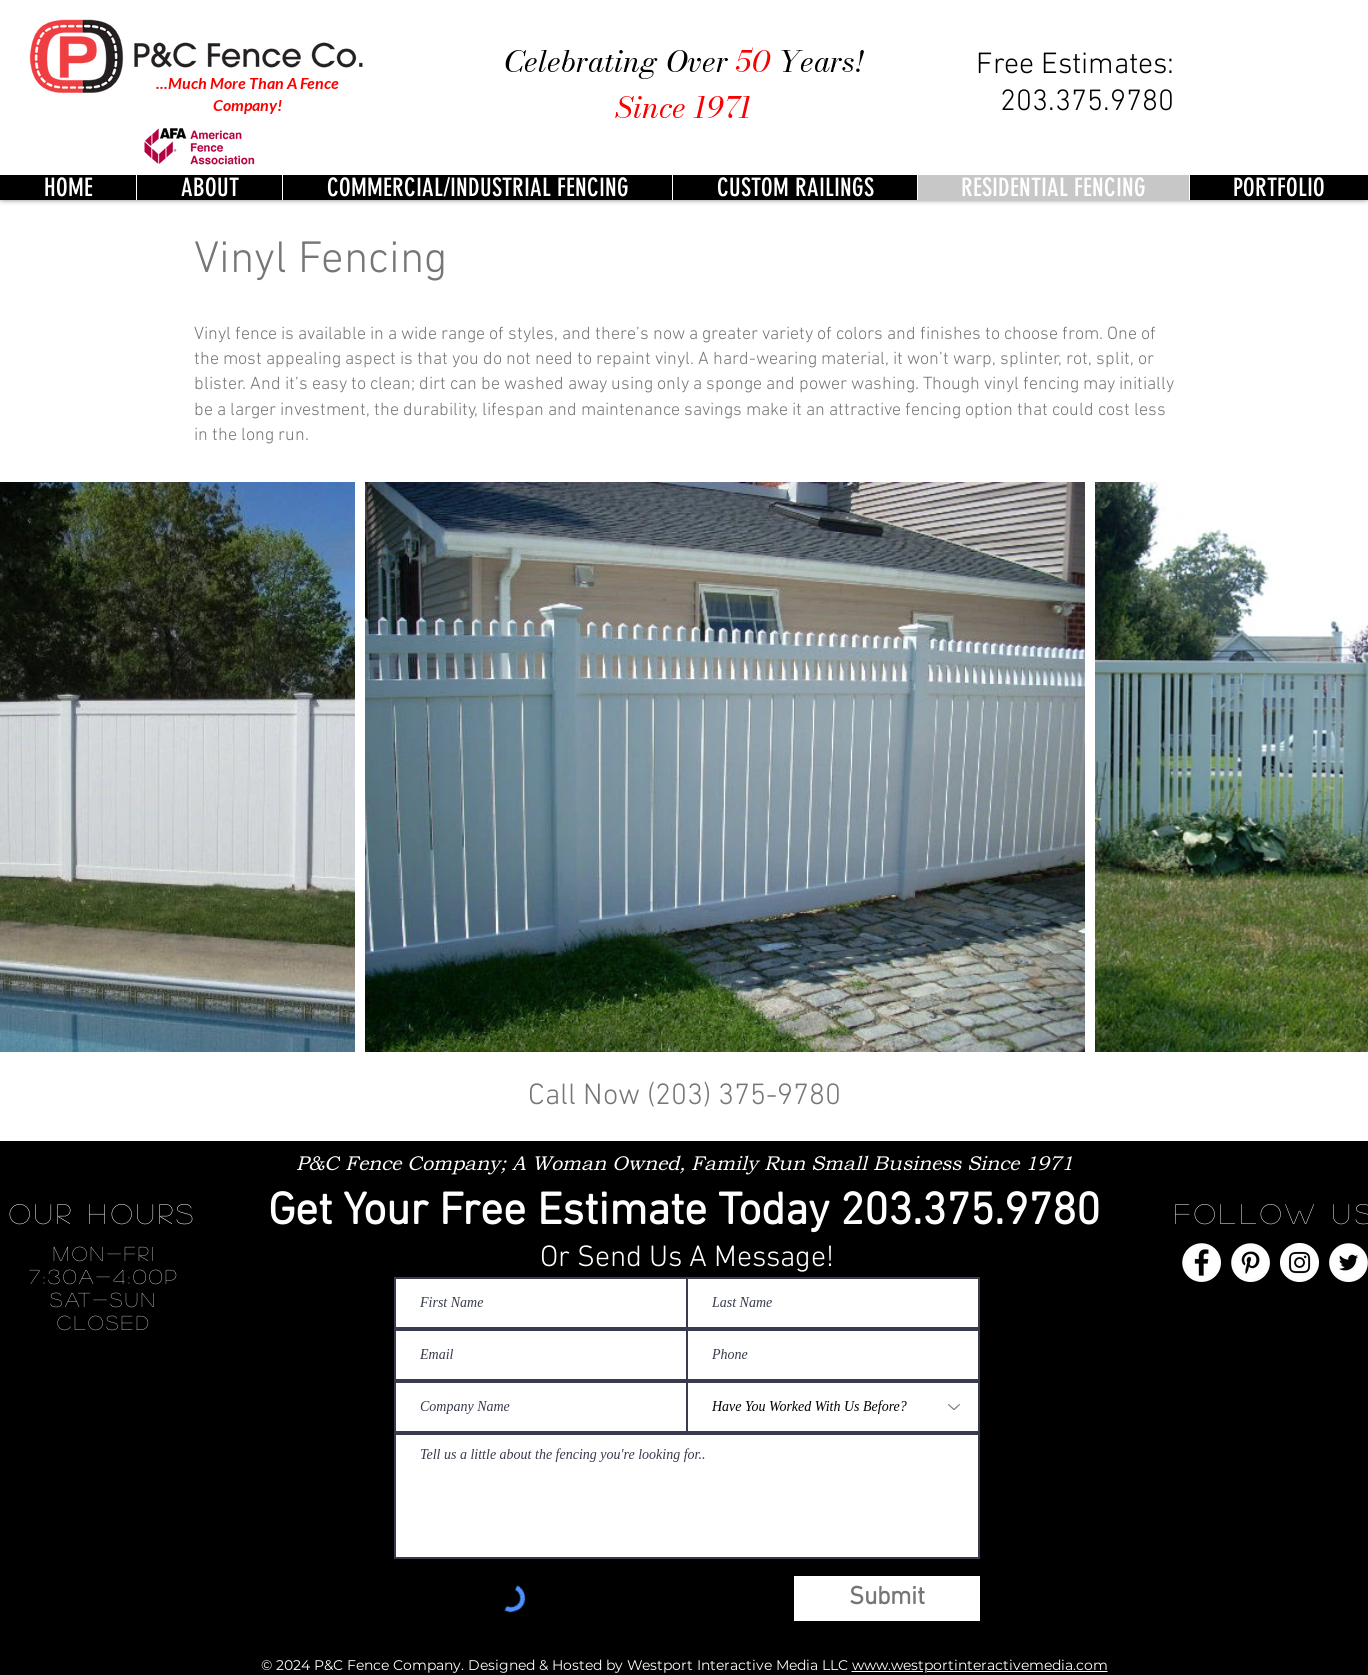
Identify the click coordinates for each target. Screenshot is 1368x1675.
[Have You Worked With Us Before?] (833, 1407)
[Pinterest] (1250, 1262)
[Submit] (887, 1598)
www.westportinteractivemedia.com (980, 1665)
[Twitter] (1348, 1262)
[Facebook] (1201, 1262)
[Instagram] (1299, 1262)
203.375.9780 (970, 1213)
